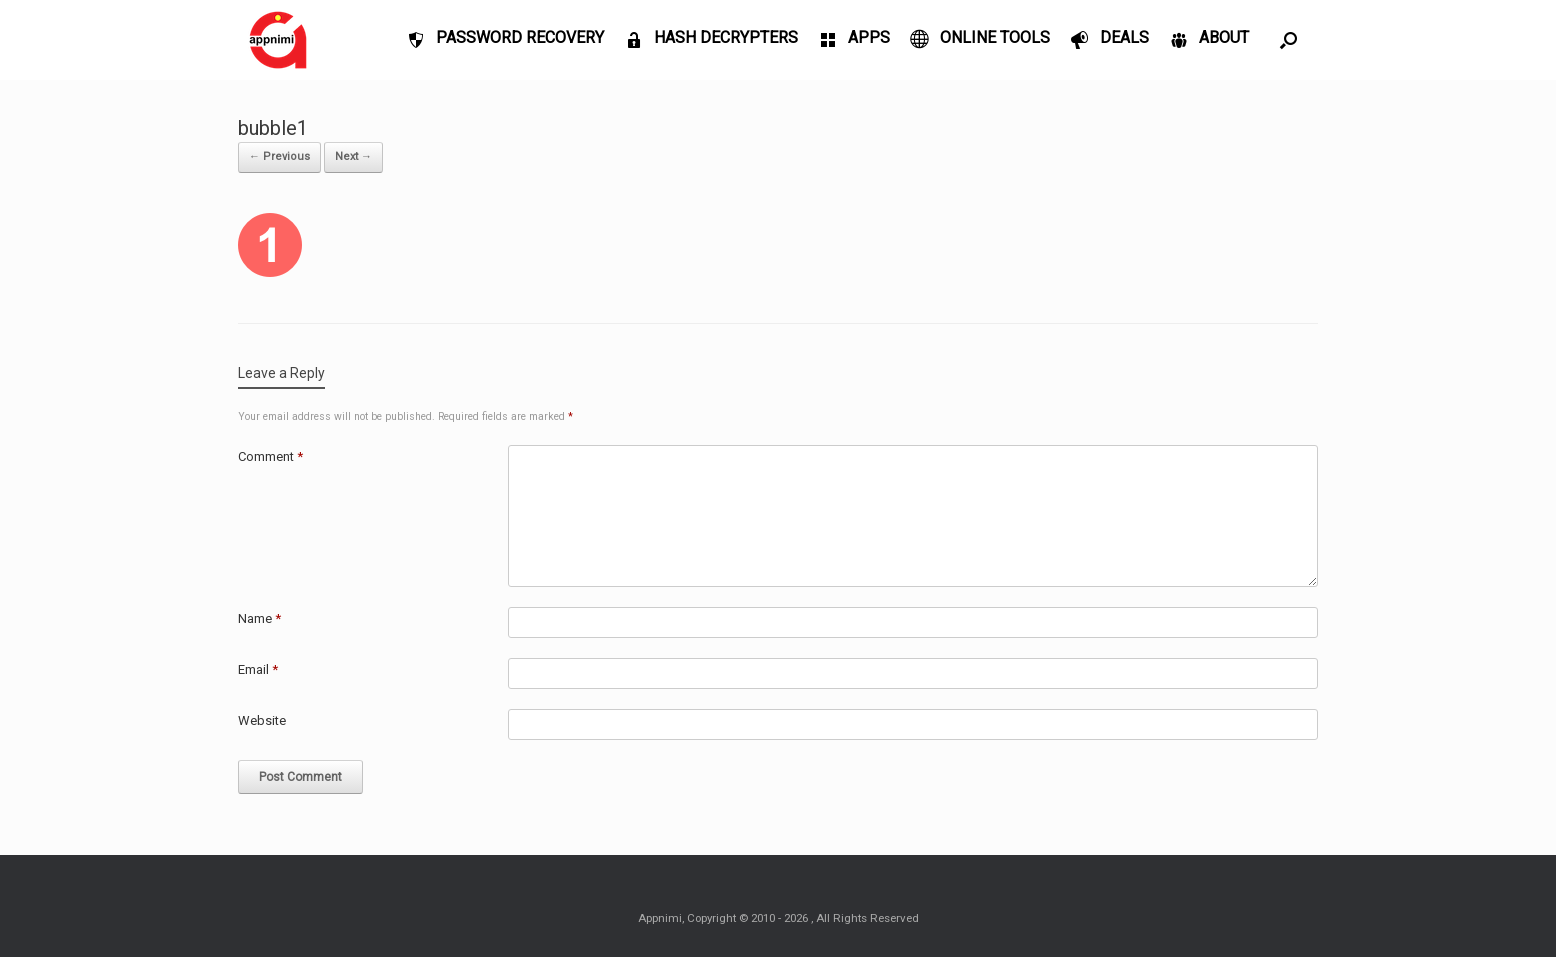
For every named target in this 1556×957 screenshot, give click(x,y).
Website (262, 720)
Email (258, 669)
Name (259, 618)
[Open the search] (1288, 40)
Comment (270, 456)
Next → (353, 156)
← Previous (279, 156)
